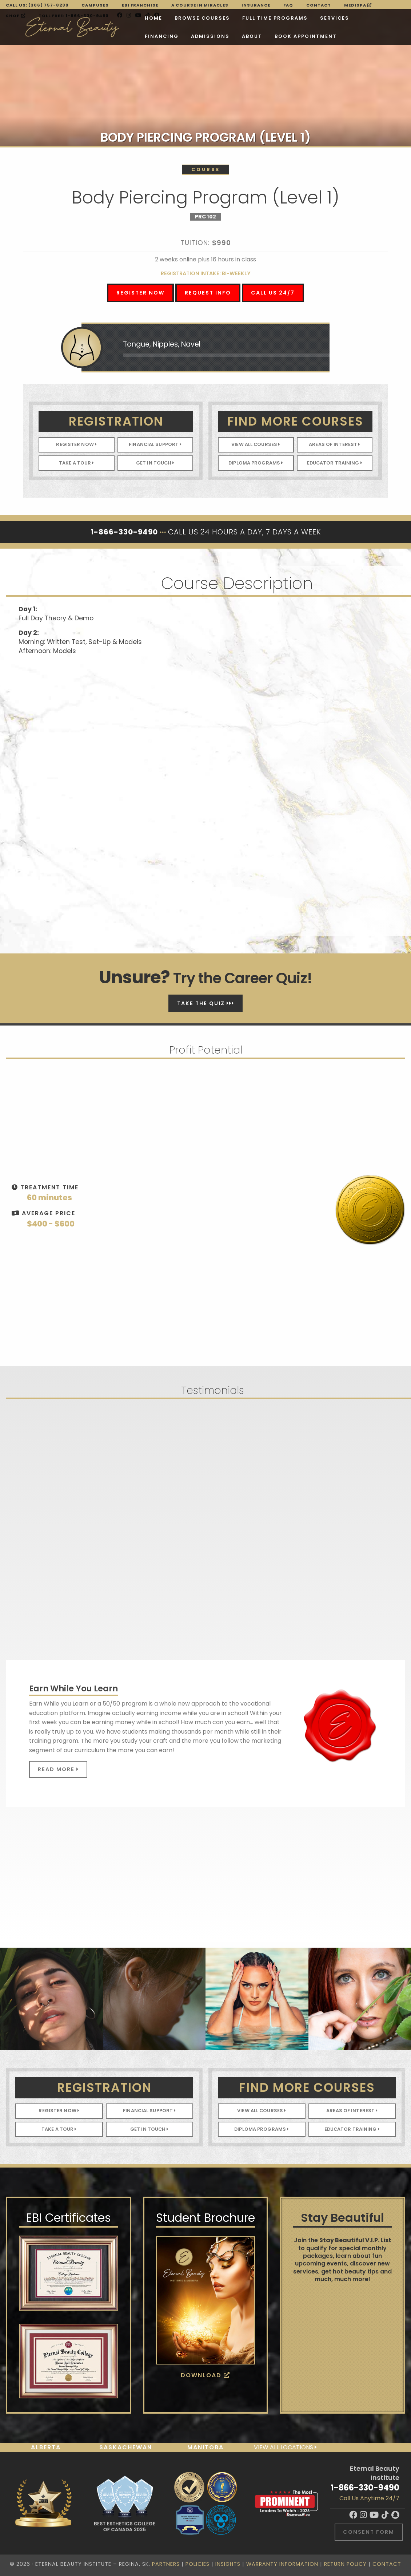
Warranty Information (282, 2564)
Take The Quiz (205, 1003)
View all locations (285, 2447)
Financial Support (155, 444)
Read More (58, 1769)
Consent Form (368, 2532)
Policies (197, 2564)
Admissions (100, 36)
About (142, 36)
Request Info (208, 292)
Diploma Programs (256, 463)
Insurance (256, 5)
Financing (315, 18)
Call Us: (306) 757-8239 (37, 5)
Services (271, 18)
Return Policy (345, 2564)
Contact (318, 5)
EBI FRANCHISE (140, 5)
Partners (166, 2564)
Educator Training (334, 463)
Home (90, 18)
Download (205, 2375)
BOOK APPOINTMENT (196, 36)
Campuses (95, 5)
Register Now (140, 292)
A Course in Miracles (199, 5)
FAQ (288, 5)
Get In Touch (155, 463)
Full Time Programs (211, 18)
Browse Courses (139, 18)
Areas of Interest (334, 444)
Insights (227, 2564)
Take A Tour (76, 463)
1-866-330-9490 (365, 2487)
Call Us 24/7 (273, 292)
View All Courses (256, 444)
